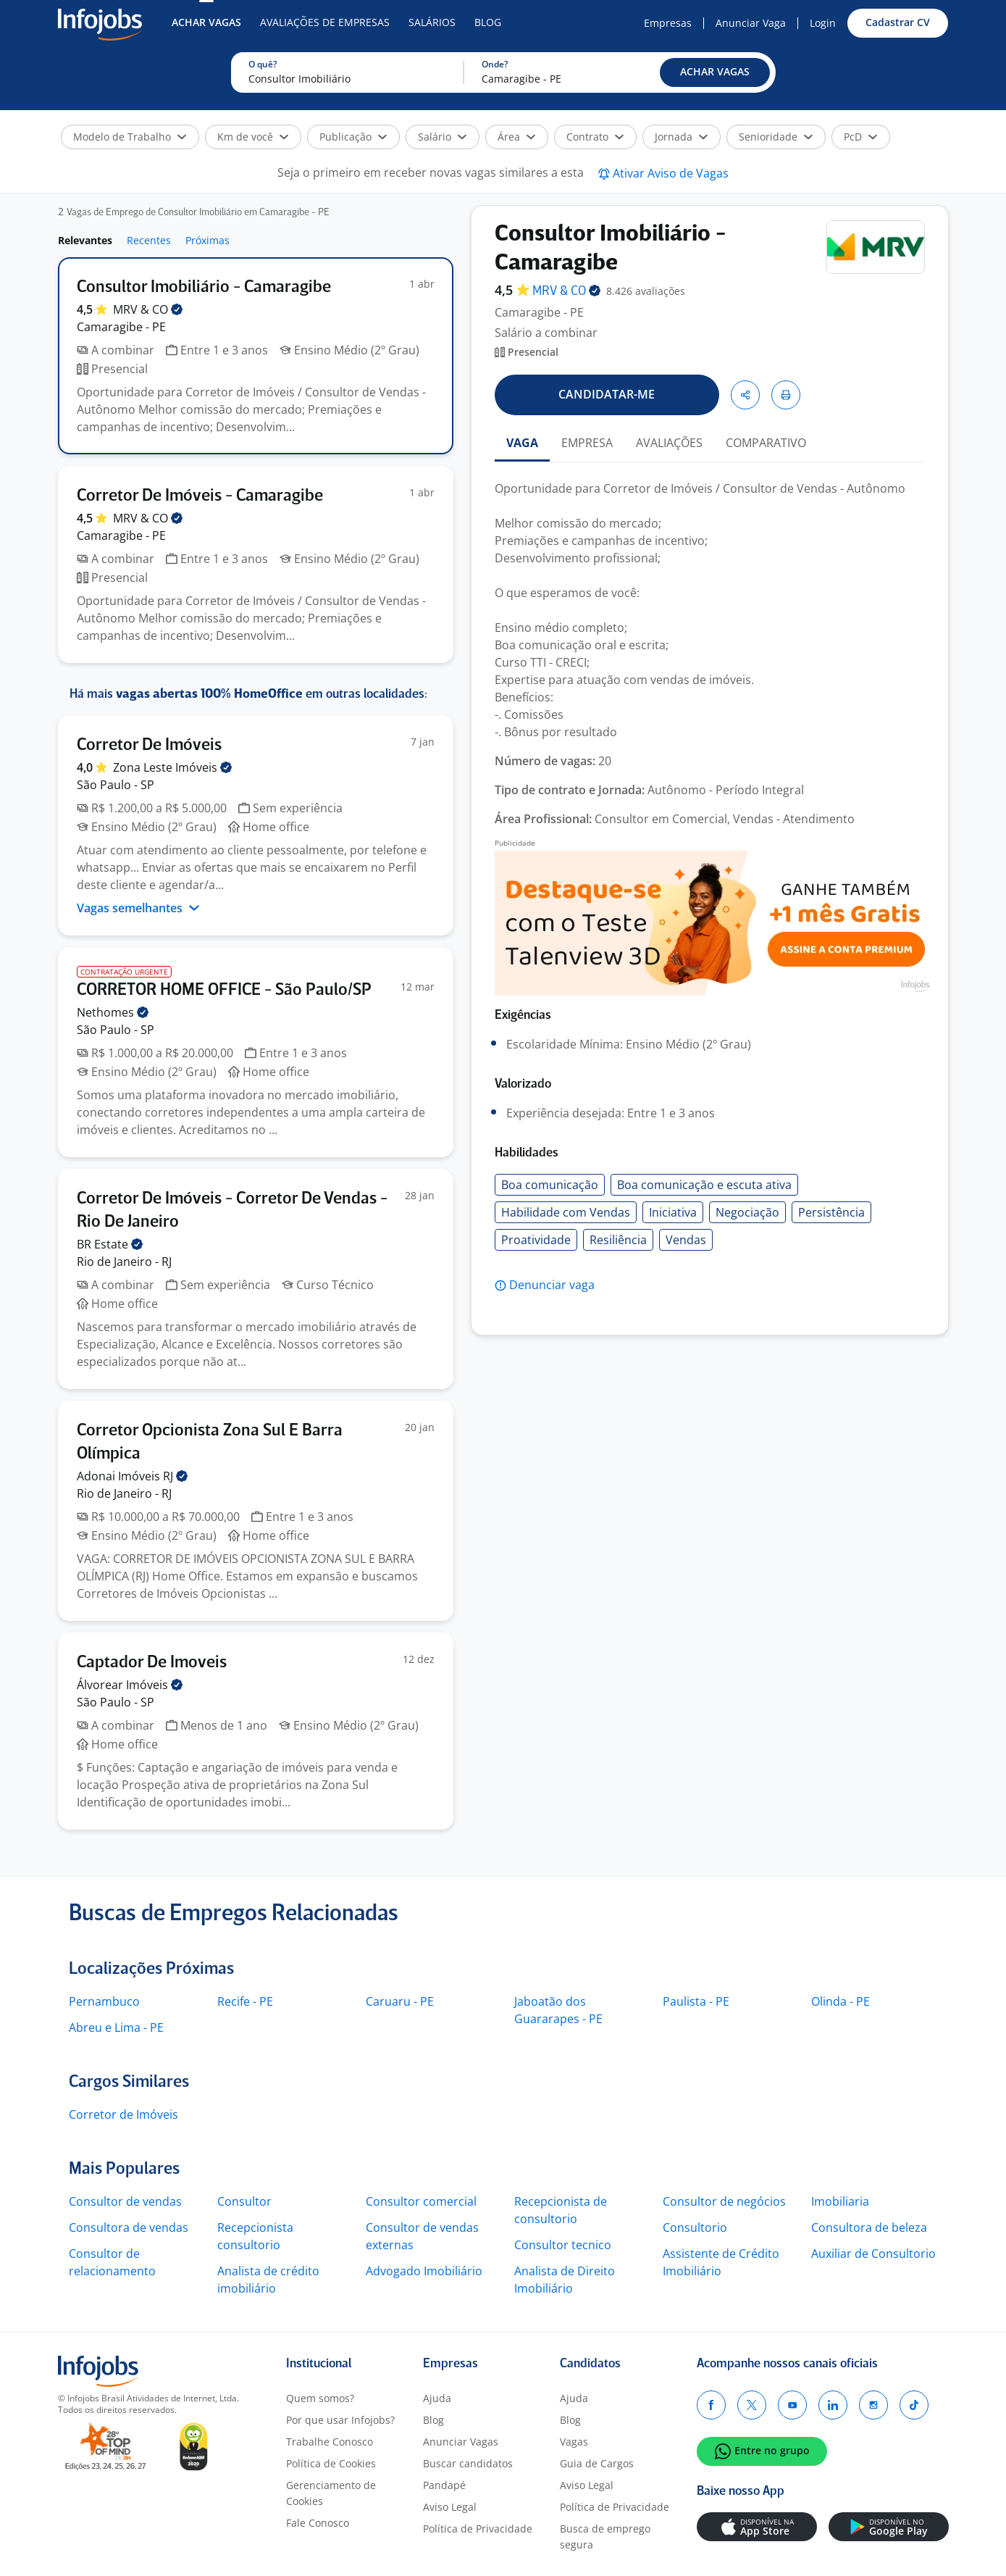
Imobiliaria (840, 2201)
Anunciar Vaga (751, 23)
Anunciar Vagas (460, 2441)
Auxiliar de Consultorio (873, 2254)
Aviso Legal (450, 2507)
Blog (487, 22)
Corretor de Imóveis (123, 2114)
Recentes (149, 240)
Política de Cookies (331, 2463)
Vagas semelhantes (138, 908)
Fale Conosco (317, 2523)
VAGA (522, 443)
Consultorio (695, 2227)
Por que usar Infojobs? (340, 2420)
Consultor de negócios (724, 2201)
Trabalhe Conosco (329, 2441)
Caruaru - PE (400, 2001)
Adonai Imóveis (132, 1476)
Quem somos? (320, 2398)
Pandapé (444, 2485)
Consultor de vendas (125, 2201)
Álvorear (130, 1685)
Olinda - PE (840, 2001)
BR (110, 1244)
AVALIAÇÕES (669, 443)
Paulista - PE (696, 2001)
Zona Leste (172, 767)
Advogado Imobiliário (424, 2271)
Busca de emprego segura (605, 2536)
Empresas (668, 23)
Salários (432, 22)
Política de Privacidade (477, 2528)
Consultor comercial (421, 2201)
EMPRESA (587, 443)
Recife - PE (245, 2001)
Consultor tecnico (562, 2245)
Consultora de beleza (869, 2227)
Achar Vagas (206, 22)
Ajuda (437, 2398)
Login (823, 23)
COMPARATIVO (766, 443)
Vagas (574, 2441)
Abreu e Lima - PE (116, 2027)
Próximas (207, 240)
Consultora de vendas (128, 2227)
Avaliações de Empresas (325, 22)
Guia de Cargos (597, 2463)
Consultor (244, 2201)
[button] (715, 72)
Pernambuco (104, 2001)
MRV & (148, 309)
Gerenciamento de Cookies (331, 2493)
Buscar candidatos (468, 2463)
